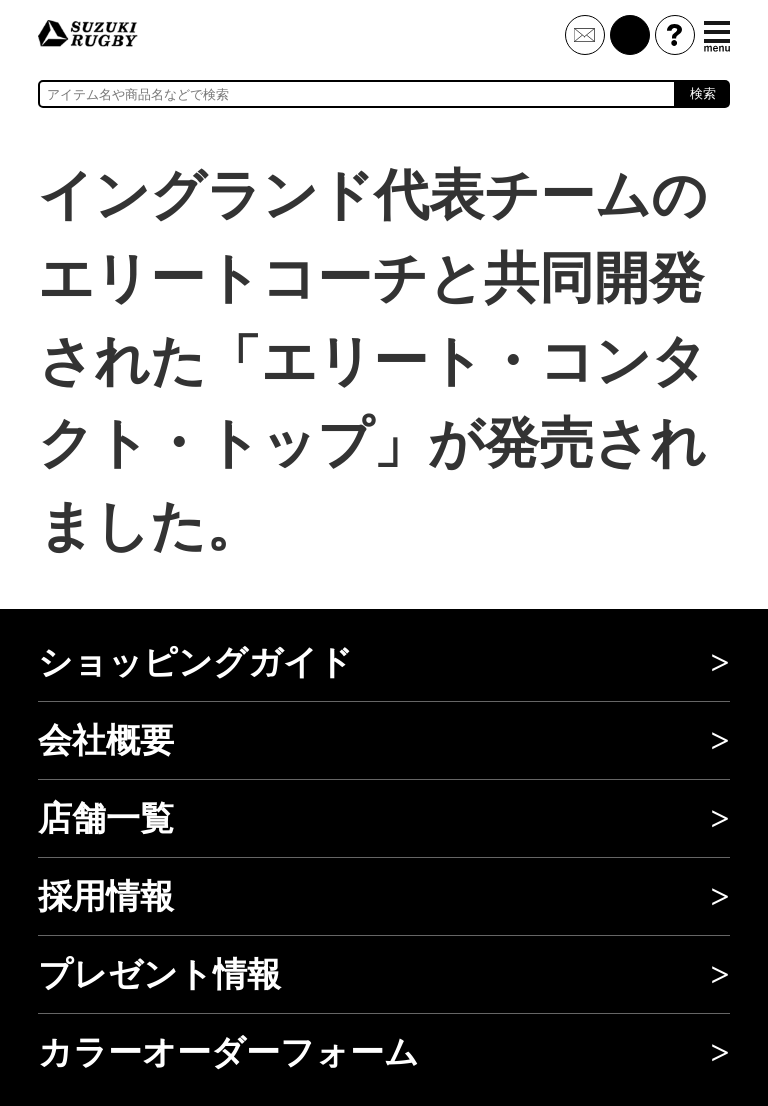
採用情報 (106, 896)
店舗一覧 (106, 818)
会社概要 (106, 740)
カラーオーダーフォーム (228, 1052)
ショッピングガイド (195, 662)
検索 (703, 93)
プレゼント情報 (159, 974)
